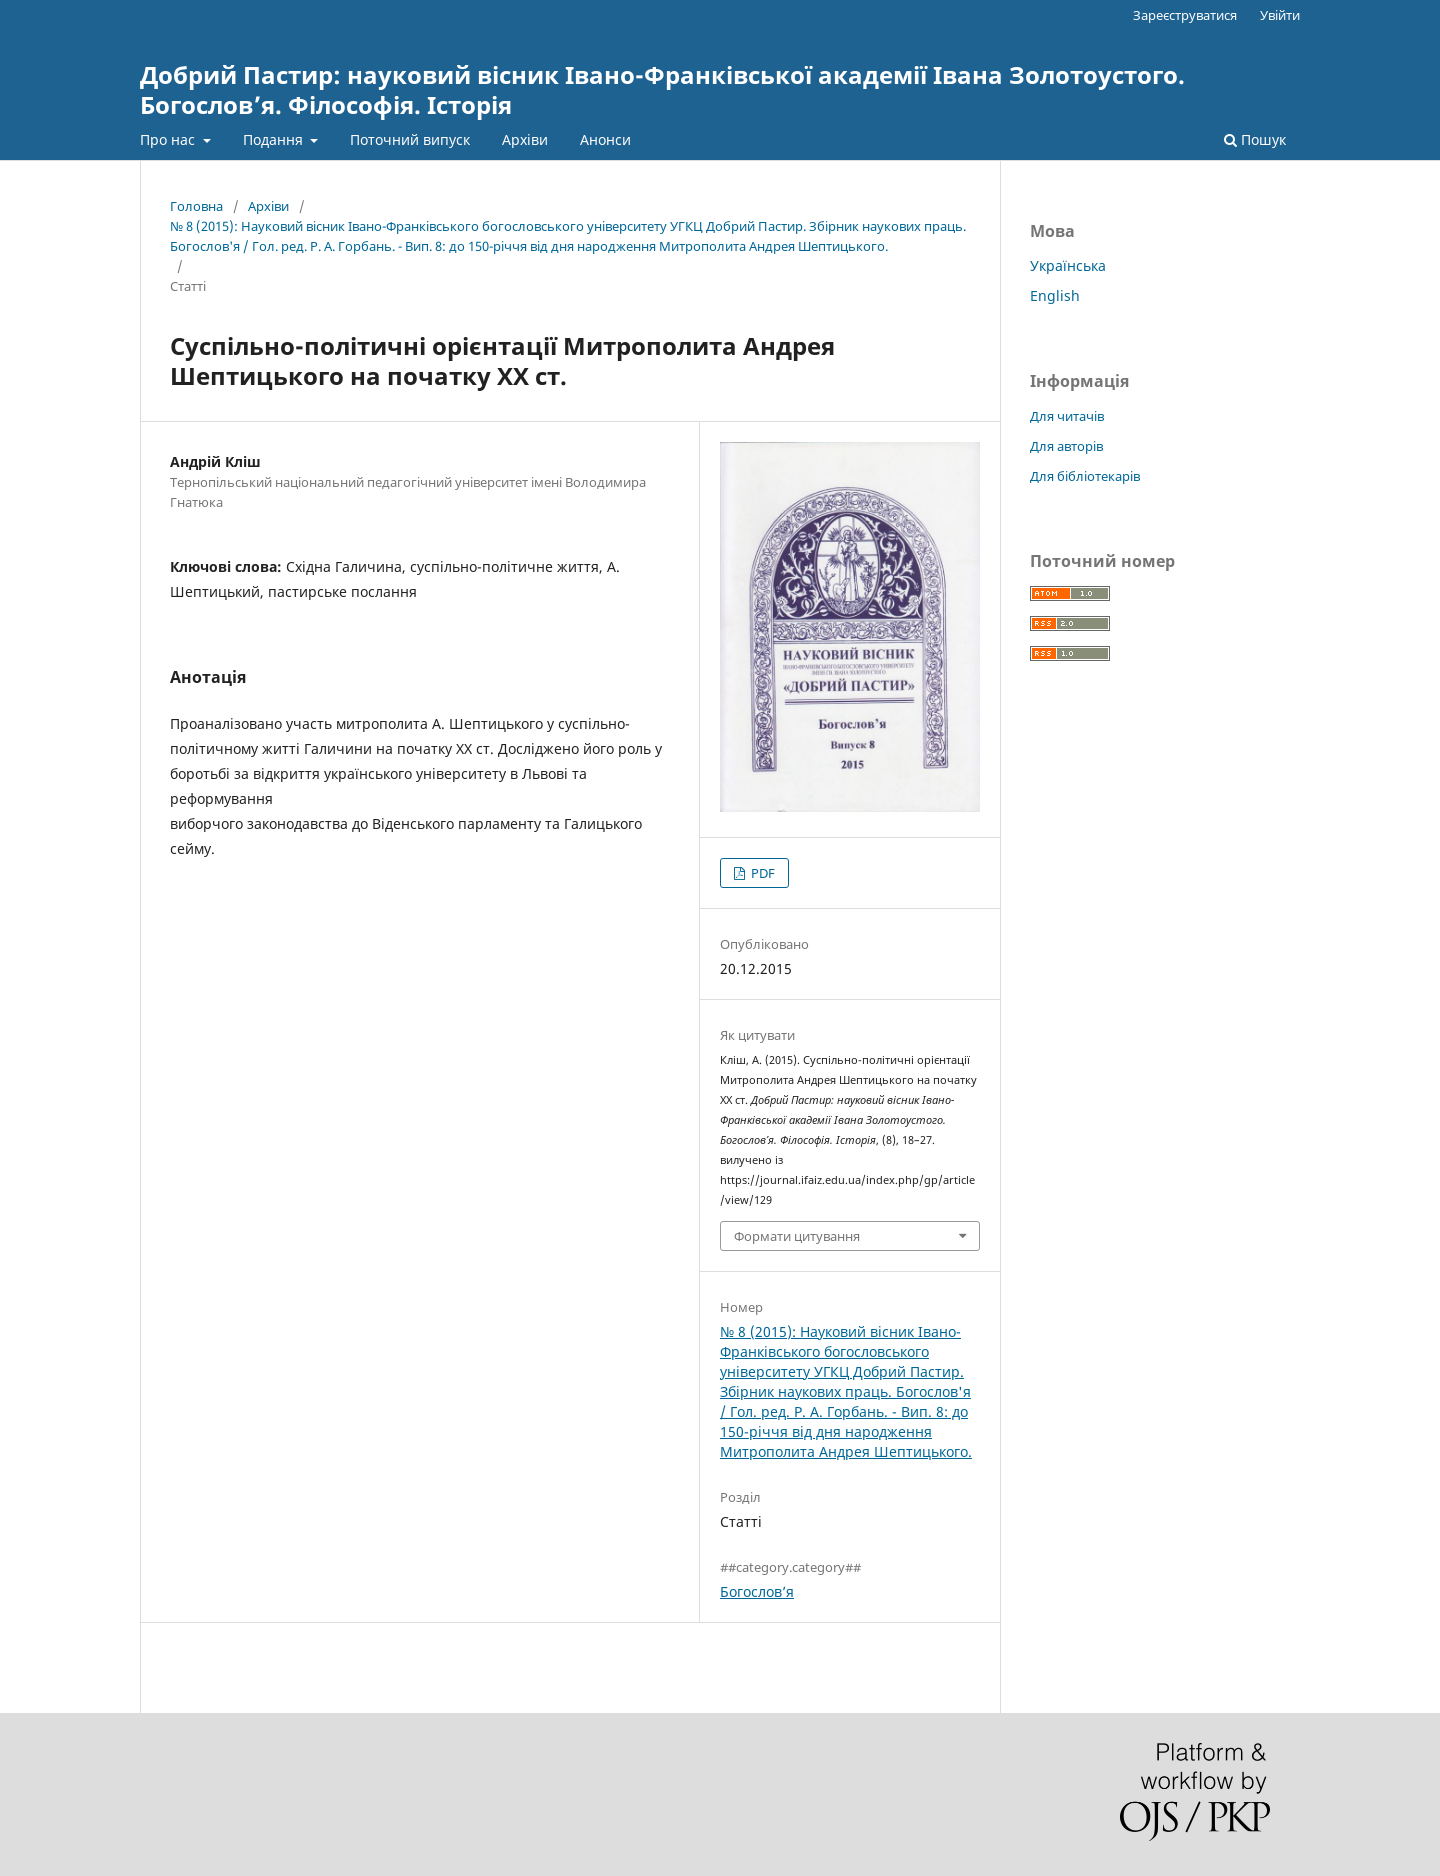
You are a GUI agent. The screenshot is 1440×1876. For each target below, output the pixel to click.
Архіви (525, 139)
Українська (1068, 265)
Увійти (1280, 15)
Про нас (169, 139)
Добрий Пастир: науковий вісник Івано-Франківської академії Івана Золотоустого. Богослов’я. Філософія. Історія (662, 89)
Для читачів (1067, 416)
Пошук (1255, 139)
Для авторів (1066, 446)
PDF (761, 873)
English (1055, 295)
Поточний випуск (410, 139)
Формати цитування (797, 1236)
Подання (275, 139)
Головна (196, 206)
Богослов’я (757, 1591)
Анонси (605, 139)
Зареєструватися (1185, 15)
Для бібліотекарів (1085, 476)
